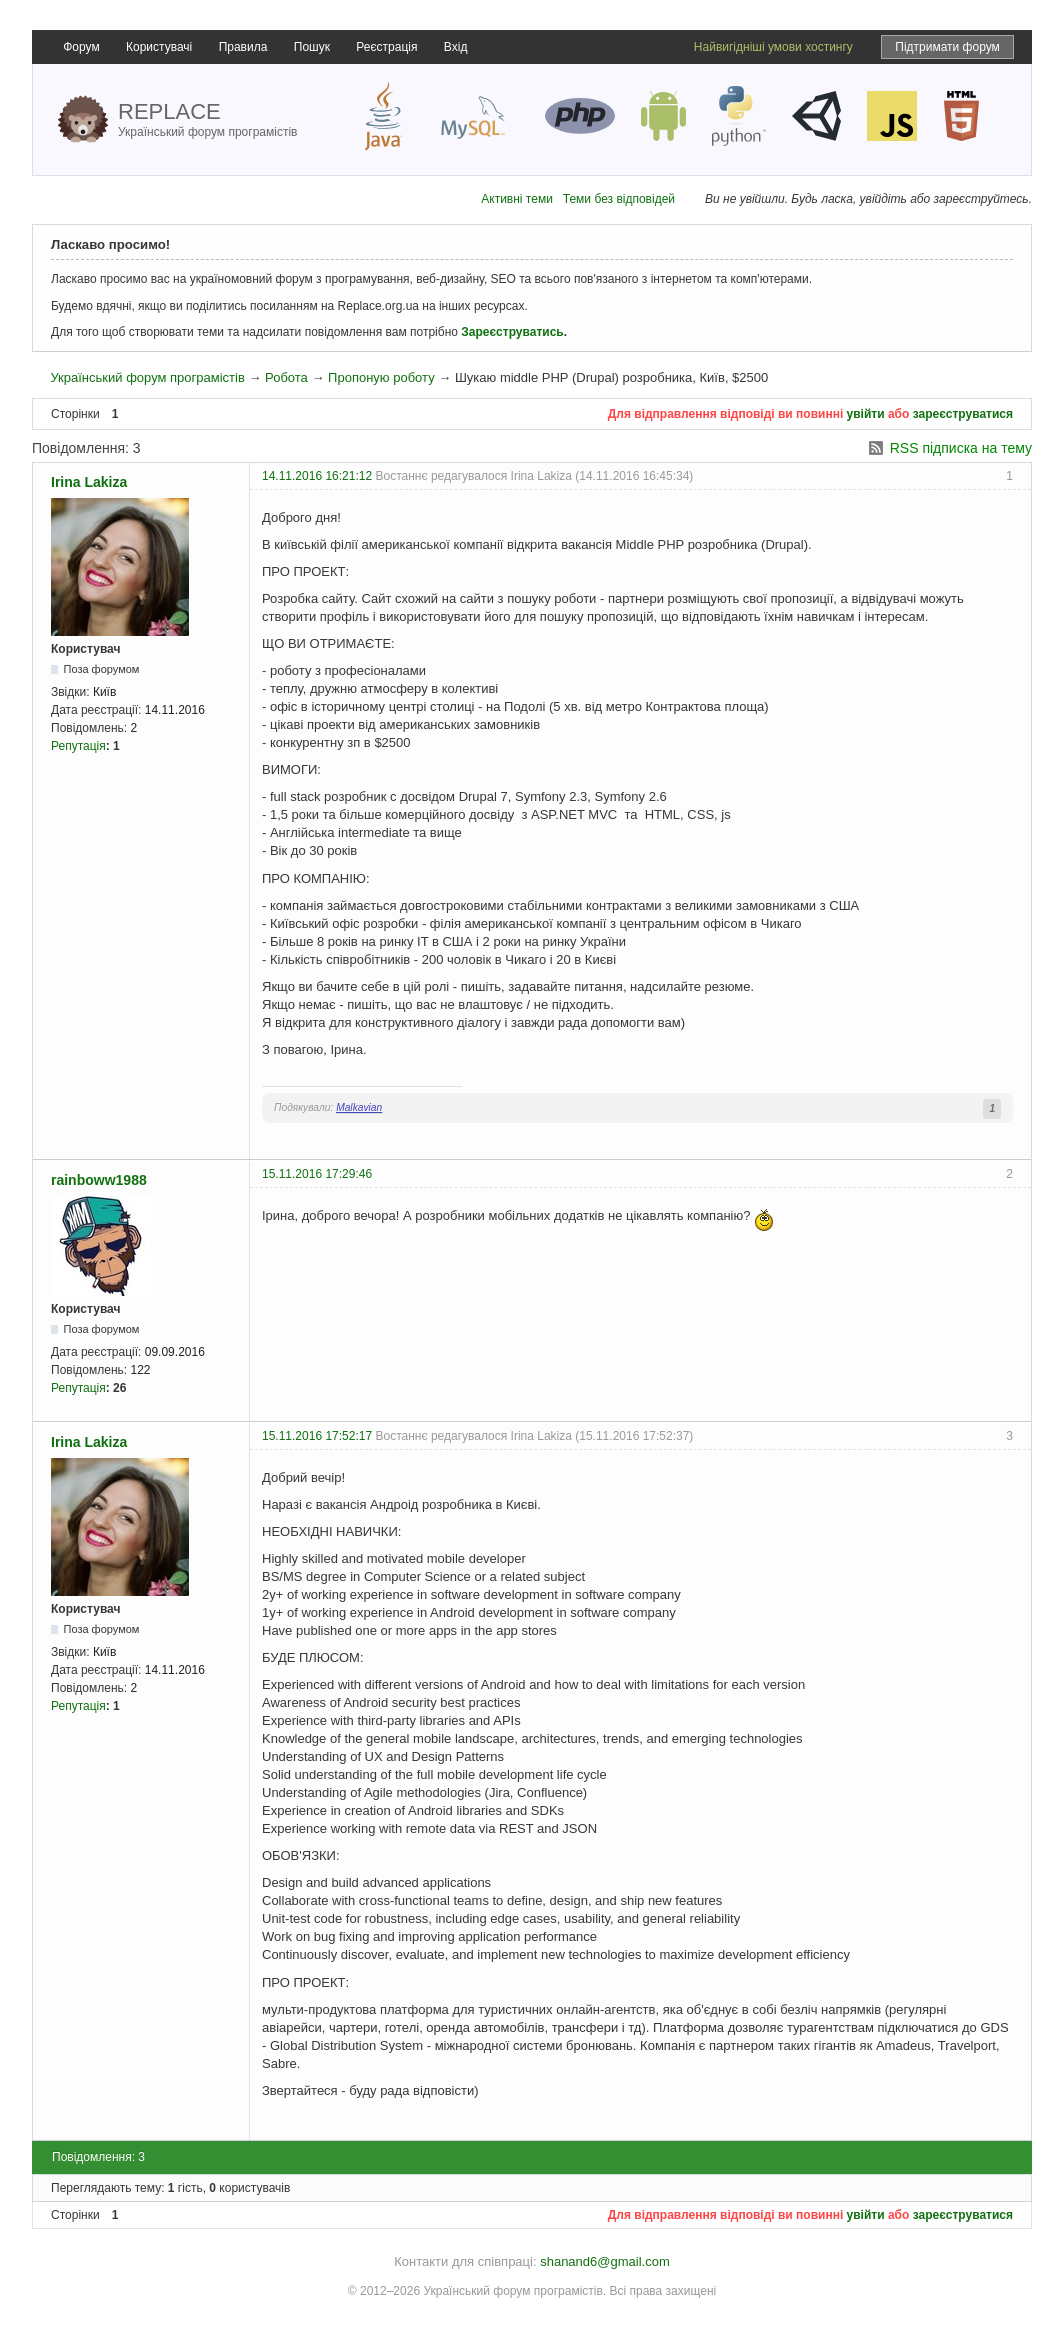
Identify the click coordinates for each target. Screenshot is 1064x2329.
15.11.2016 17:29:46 (317, 1174)
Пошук (312, 47)
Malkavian (359, 1107)
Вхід (456, 47)
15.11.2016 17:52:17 (317, 1436)
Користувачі (159, 47)
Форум (81, 47)
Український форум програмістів (147, 377)
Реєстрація (386, 47)
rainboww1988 (99, 1180)
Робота (286, 377)
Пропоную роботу (381, 377)
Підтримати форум (947, 47)
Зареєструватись (512, 332)
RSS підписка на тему (961, 448)
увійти (866, 414)
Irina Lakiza (89, 482)
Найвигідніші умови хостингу (773, 47)
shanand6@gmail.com (605, 2261)
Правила (243, 47)
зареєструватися (963, 414)
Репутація (78, 746)
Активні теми (517, 199)
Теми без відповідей (619, 199)
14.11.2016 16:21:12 (317, 476)
